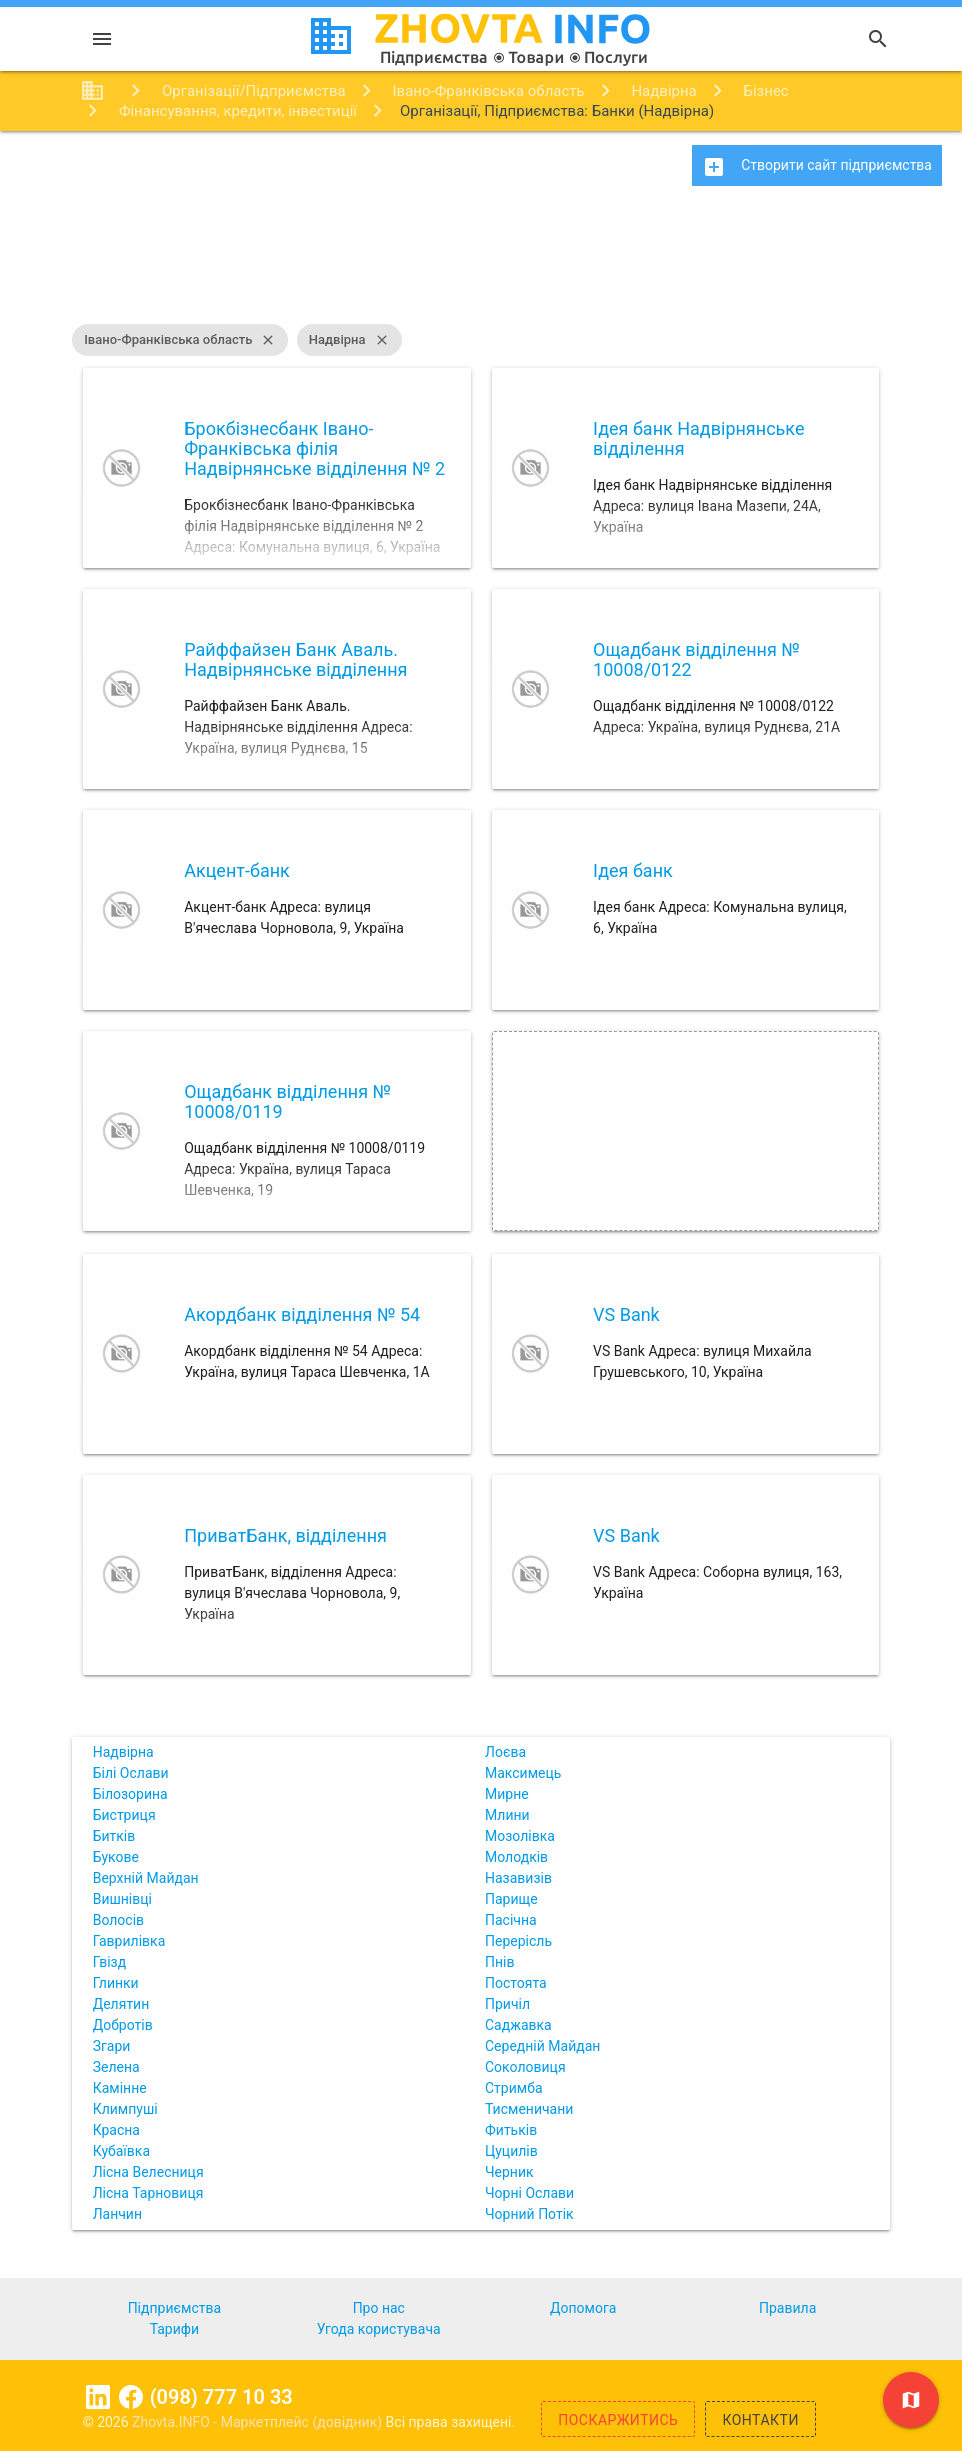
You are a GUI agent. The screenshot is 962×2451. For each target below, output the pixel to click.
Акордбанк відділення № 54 (302, 1314)
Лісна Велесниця (148, 2172)
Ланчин (117, 2214)
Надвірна (349, 340)
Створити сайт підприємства (817, 167)
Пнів (499, 1962)
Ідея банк (633, 870)
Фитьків (511, 2130)
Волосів (118, 1920)
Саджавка (518, 2025)
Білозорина (130, 1794)
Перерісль (518, 1941)
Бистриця (124, 1815)
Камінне (120, 2088)
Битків (114, 1836)
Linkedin (98, 2397)
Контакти (760, 2420)
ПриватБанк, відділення (285, 1535)
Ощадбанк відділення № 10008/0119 (287, 1101)
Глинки (116, 1983)
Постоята (516, 1983)
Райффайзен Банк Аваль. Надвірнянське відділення (295, 659)
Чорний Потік (529, 2214)
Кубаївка (121, 2151)
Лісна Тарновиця (148, 2193)
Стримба (514, 2088)
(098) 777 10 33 (221, 2397)
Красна (116, 2130)
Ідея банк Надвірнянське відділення (698, 438)
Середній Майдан (542, 2046)
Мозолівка (520, 1836)
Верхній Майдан (146, 1878)
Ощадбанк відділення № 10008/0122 (696, 659)
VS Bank (626, 1314)
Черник (509, 2172)
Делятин (121, 2004)
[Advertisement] (481, 265)
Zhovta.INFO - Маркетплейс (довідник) (259, 2422)
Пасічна (511, 1920)
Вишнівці (122, 1899)
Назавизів (518, 1878)
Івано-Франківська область (180, 340)
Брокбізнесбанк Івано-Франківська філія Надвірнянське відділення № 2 (314, 448)
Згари (112, 2046)
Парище (511, 1899)
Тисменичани (529, 2109)
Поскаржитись (618, 2420)
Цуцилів (511, 2151)
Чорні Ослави (529, 2193)
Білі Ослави (131, 1773)
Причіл (507, 2004)
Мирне (507, 1794)
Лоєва (505, 1752)
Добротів (123, 2025)
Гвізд (110, 1962)
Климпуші (125, 2109)
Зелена (116, 2067)
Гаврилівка (129, 1941)
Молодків (516, 1857)
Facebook (131, 2397)
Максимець (523, 1773)
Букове (116, 1857)
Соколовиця (525, 2067)
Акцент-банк (237, 870)
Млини (507, 1815)
